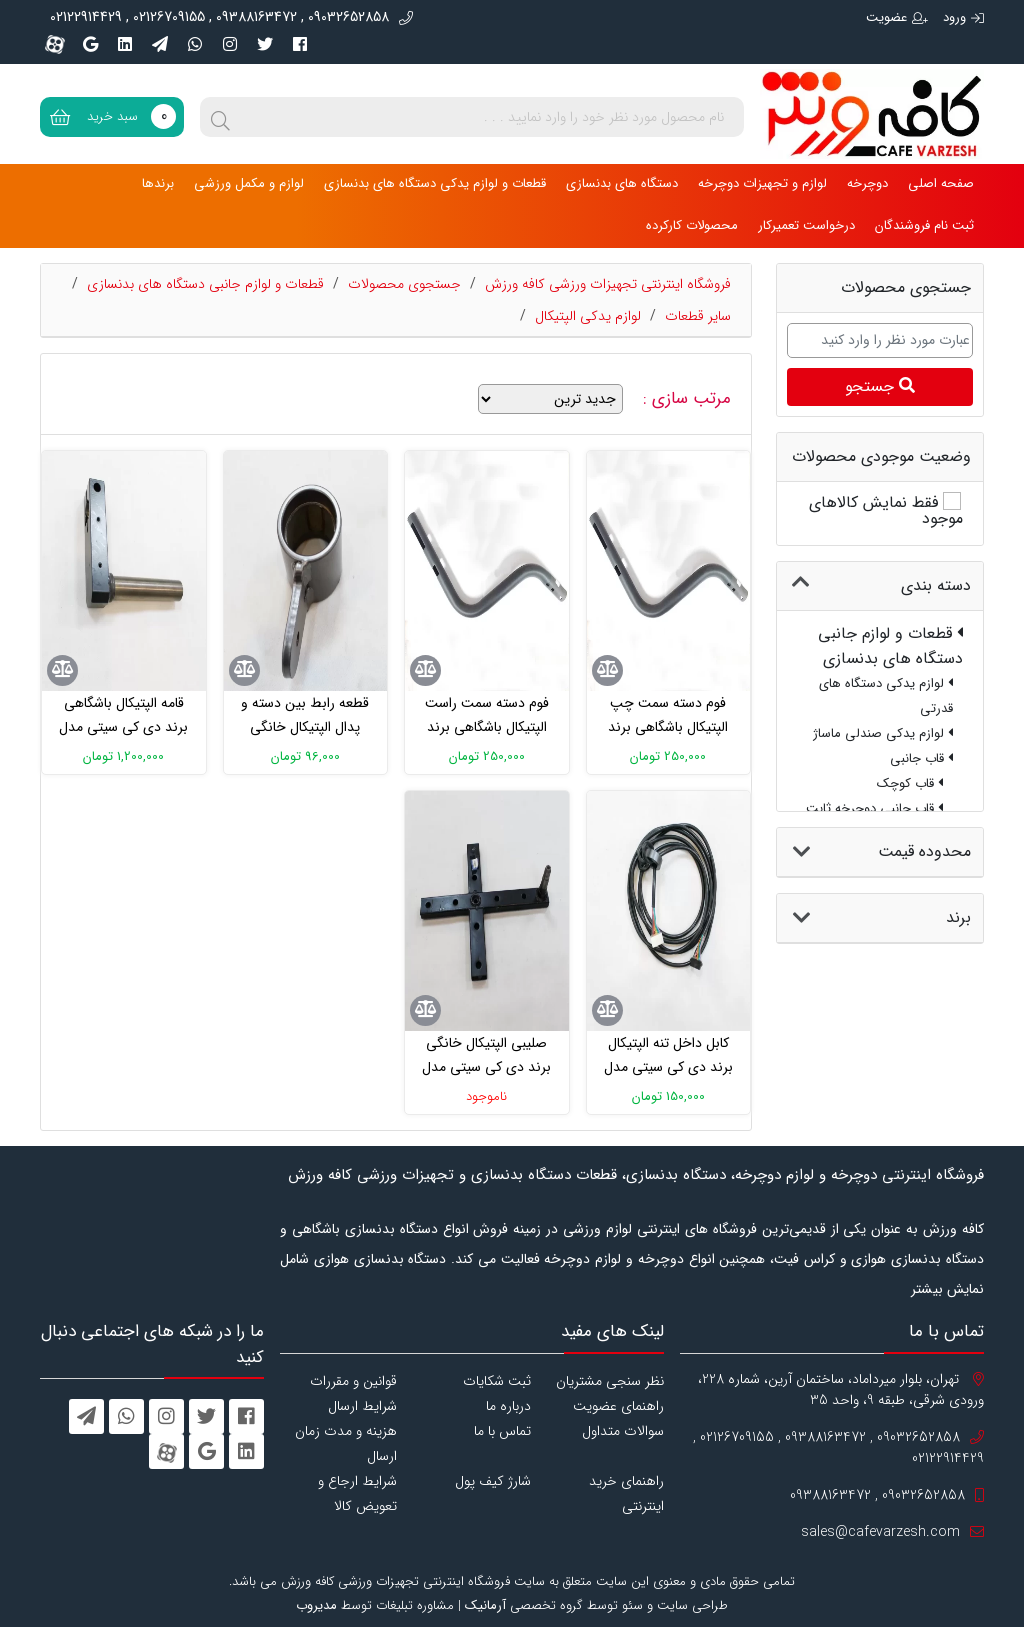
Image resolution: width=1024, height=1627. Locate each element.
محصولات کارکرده (692, 225)
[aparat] (55, 44)
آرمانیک (485, 1605)
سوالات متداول (623, 1431)
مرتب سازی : (689, 399)
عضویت (897, 17)
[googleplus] (90, 44)
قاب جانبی (921, 758)
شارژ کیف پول (493, 1481)
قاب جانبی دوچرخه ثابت (874, 808)
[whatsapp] (195, 44)
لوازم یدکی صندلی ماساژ (883, 733)
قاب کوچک (910, 783)
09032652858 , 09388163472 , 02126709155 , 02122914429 (231, 17)
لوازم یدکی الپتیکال (588, 316)
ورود (963, 17)
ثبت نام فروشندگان (924, 225)
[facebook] (300, 44)
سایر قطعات (698, 316)
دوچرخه (867, 183)
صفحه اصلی (941, 183)
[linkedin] (125, 44)
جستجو (880, 386)
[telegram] (160, 44)
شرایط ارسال (362, 1406)
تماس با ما (502, 1431)
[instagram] (230, 44)
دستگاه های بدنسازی (622, 183)
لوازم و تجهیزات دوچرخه (762, 183)
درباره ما (508, 1406)
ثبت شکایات (497, 1381)
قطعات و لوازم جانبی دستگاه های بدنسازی (205, 284)
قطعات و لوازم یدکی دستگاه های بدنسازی (435, 183)
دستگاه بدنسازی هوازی (380, 1259)
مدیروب (316, 1605)
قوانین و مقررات (353, 1381)
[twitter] (265, 44)
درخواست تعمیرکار (806, 225)
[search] (220, 117)
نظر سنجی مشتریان (610, 1381)
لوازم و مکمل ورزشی (249, 183)
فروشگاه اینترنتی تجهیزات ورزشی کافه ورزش (608, 284)
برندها (158, 183)
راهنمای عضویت (618, 1406)
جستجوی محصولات (404, 284)
